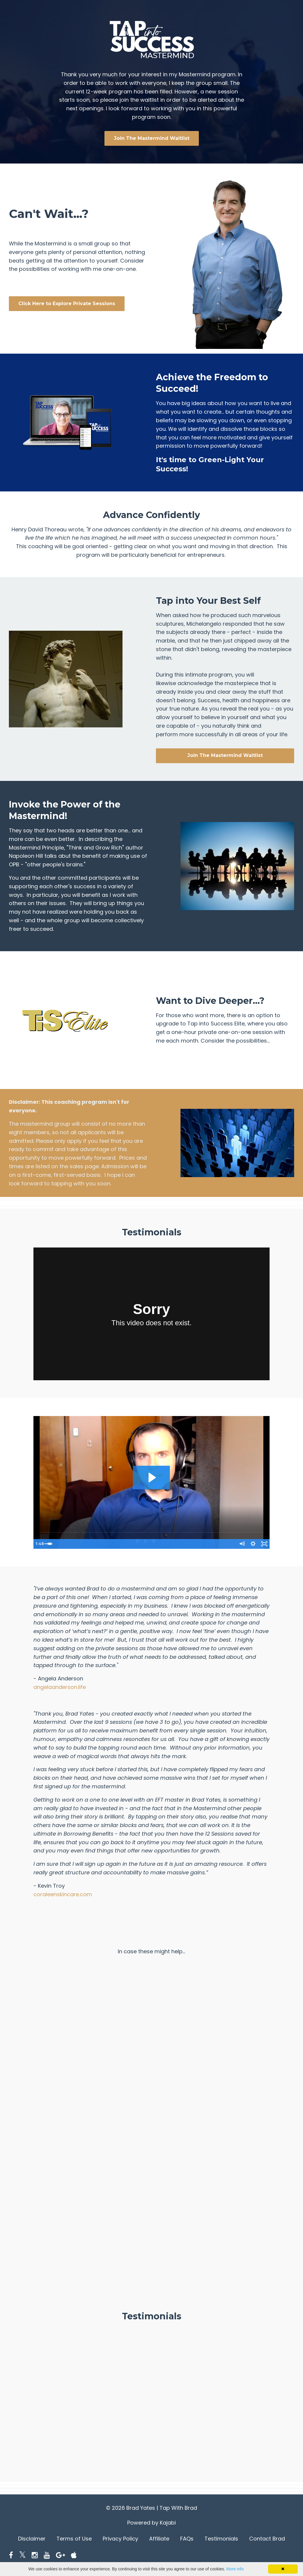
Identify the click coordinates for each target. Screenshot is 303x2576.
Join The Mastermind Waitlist (151, 138)
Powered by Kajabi (151, 2523)
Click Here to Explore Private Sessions (66, 303)
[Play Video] (39, 1544)
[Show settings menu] (252, 1544)
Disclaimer (32, 2539)
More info (235, 2569)
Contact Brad (267, 2539)
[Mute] (240, 1544)
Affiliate (159, 2539)
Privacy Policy (120, 2539)
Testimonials (221, 2539)
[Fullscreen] (264, 1544)
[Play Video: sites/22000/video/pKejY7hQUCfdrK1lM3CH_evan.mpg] (151, 1477)
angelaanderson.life (59, 1687)
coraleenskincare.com (62, 1894)
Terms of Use (74, 2539)
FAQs (187, 2539)
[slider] (145, 1544)
